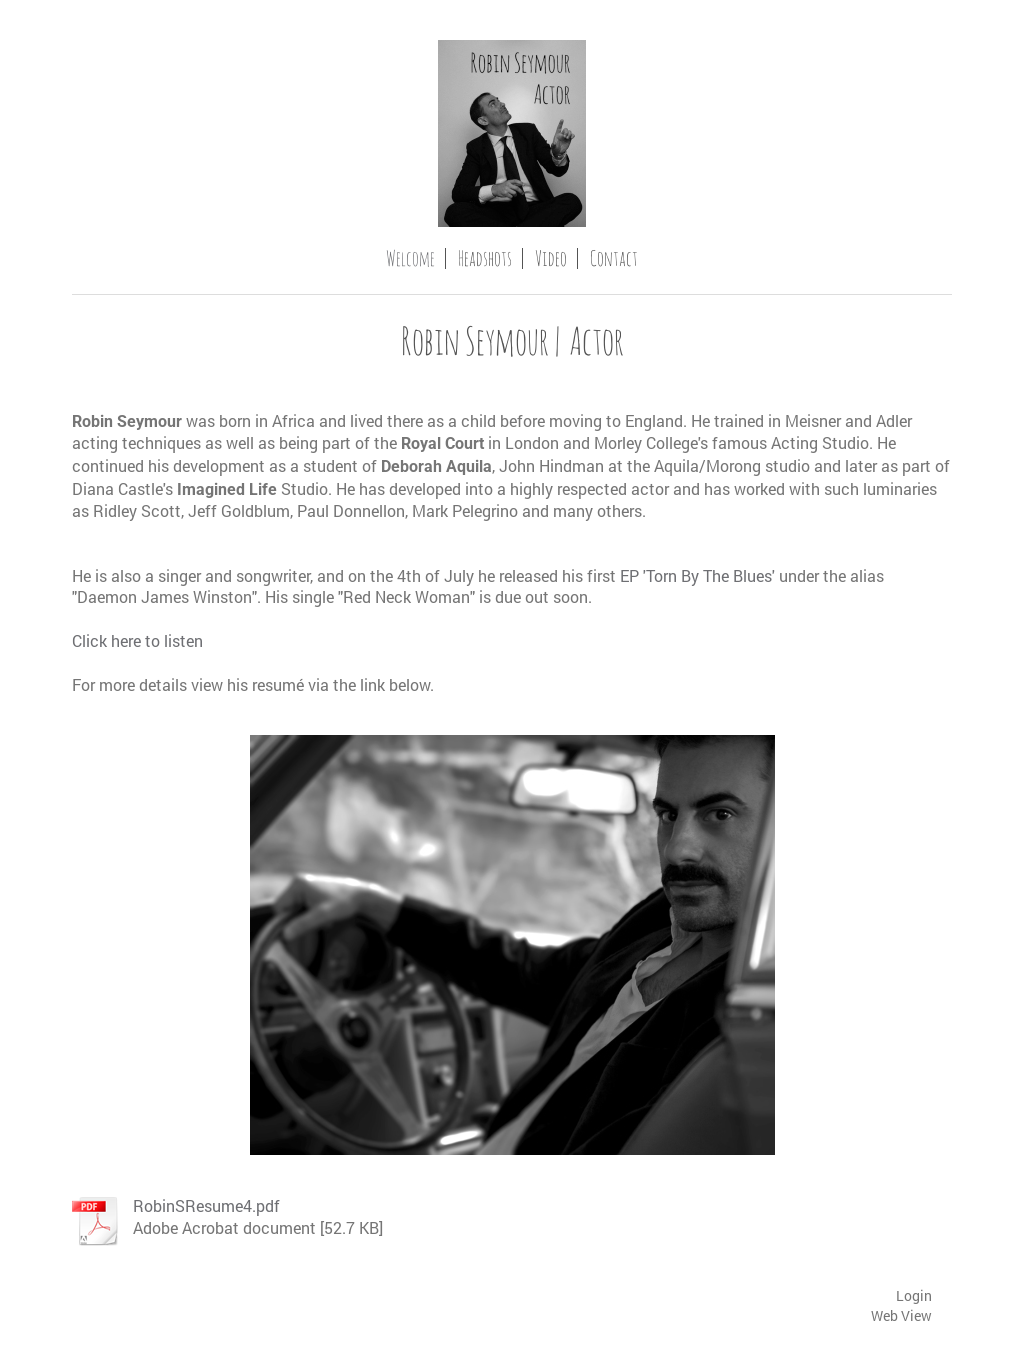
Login (914, 1295)
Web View (901, 1315)
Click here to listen (137, 640)
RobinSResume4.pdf (206, 1205)
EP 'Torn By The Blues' (697, 575)
